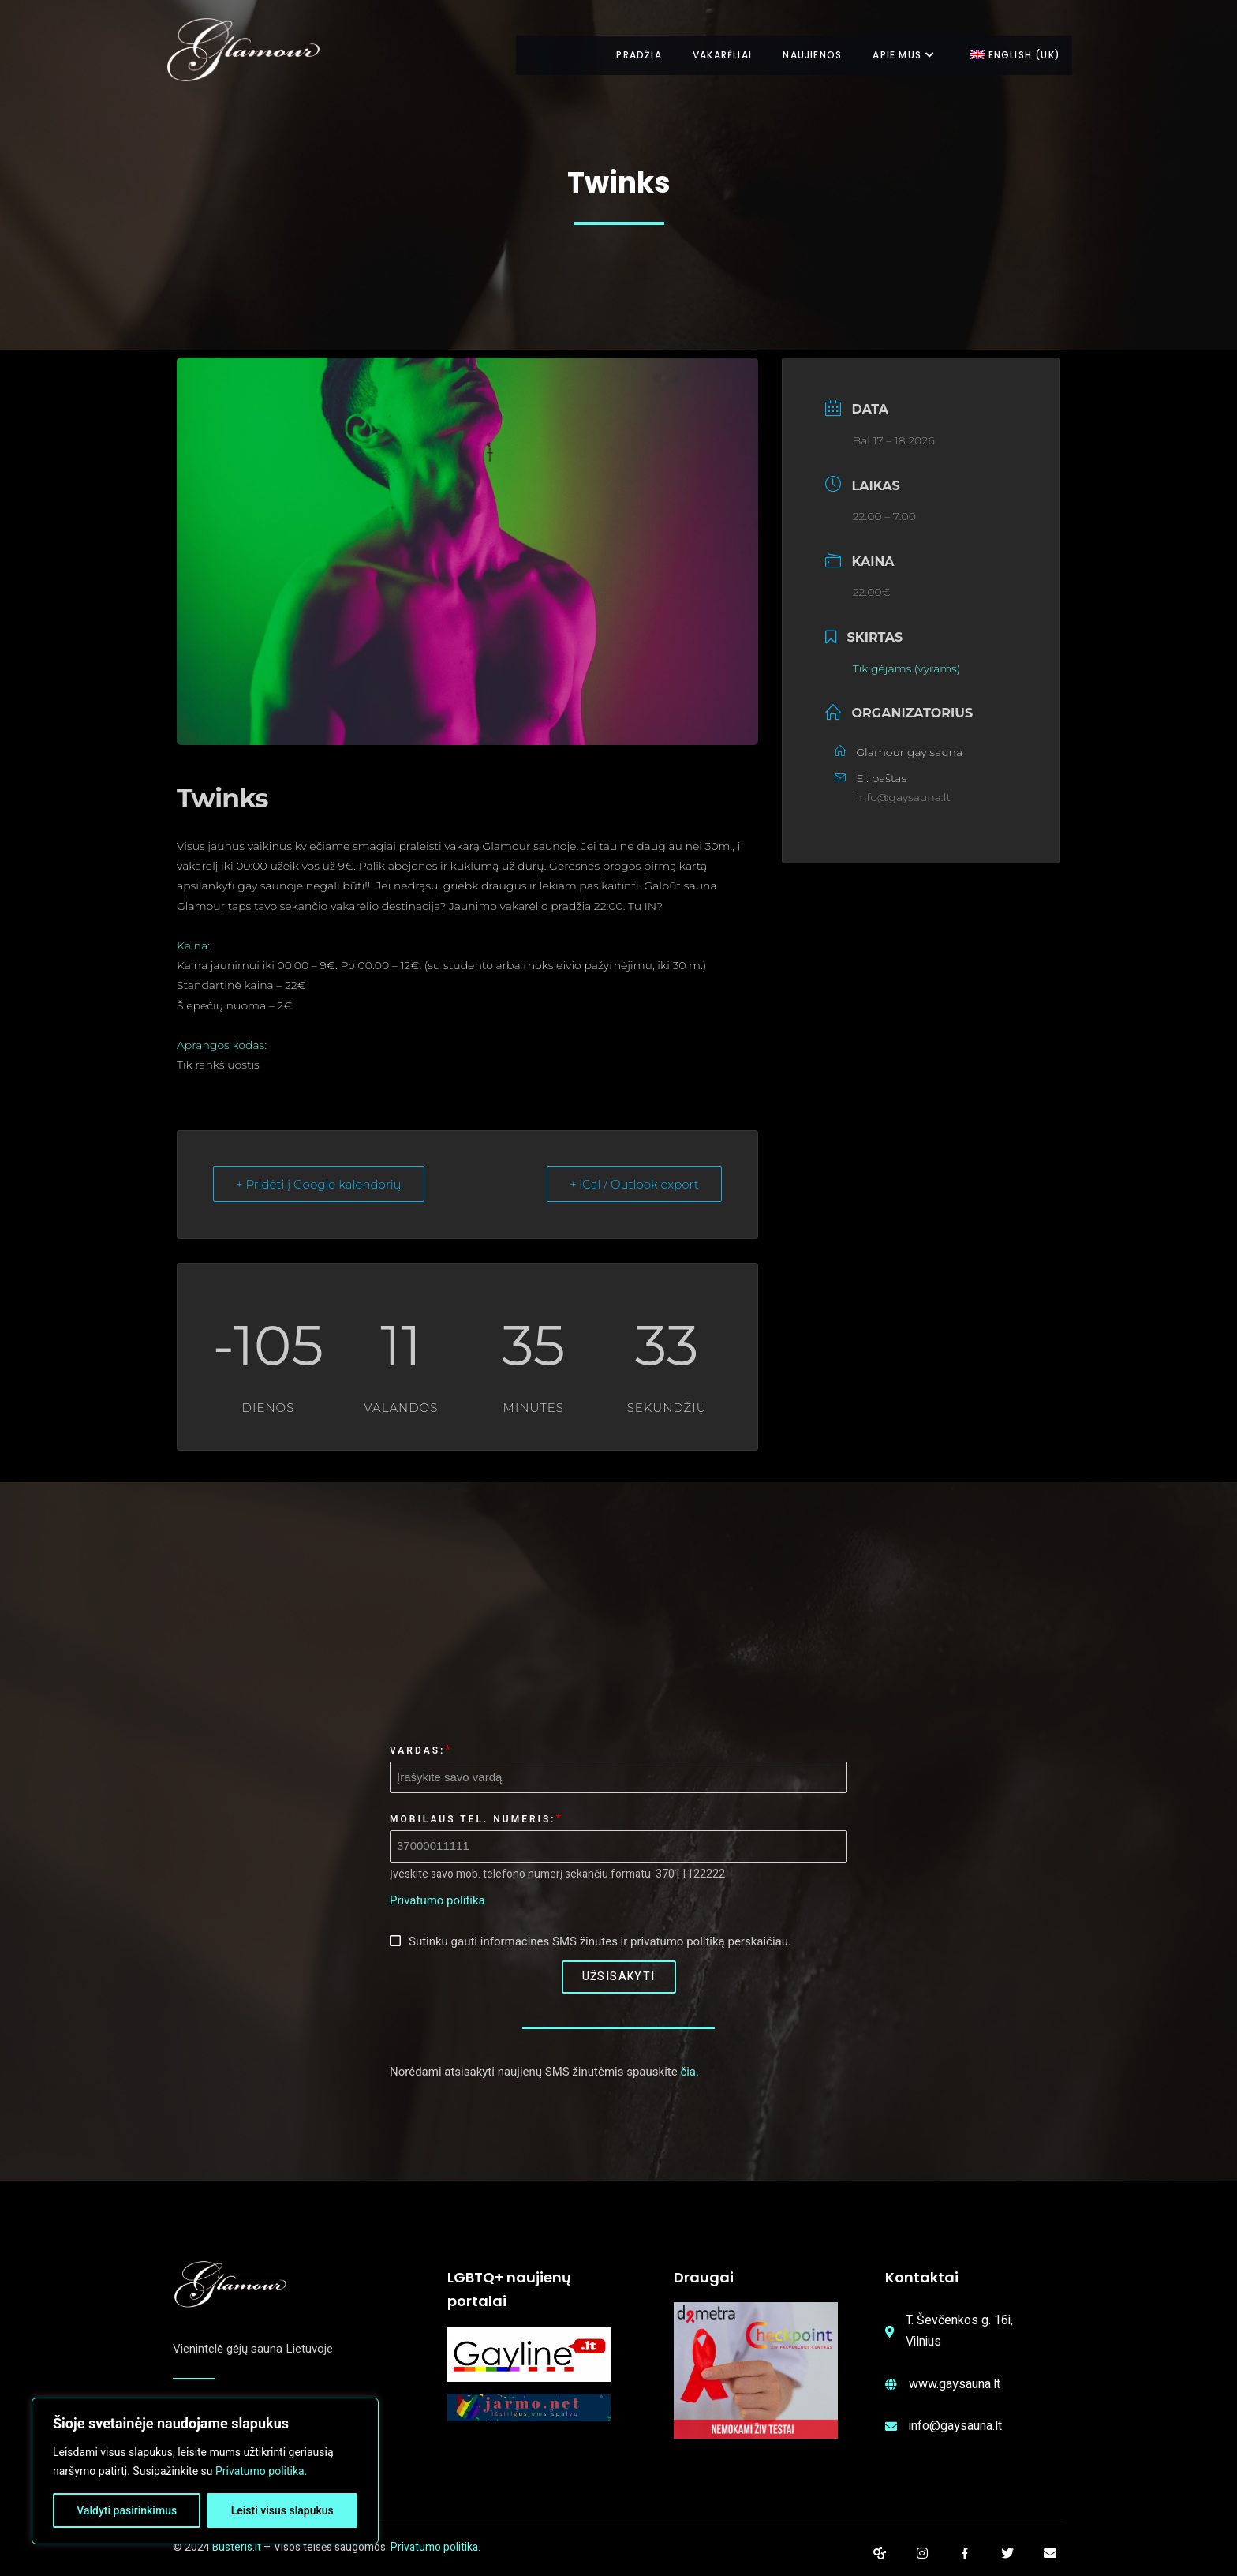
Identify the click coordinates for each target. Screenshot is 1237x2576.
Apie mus (900, 55)
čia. (689, 2072)
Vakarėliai (708, 55)
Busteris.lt (236, 2547)
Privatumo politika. (261, 2471)
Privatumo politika (437, 1900)
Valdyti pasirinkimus (127, 2510)
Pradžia (621, 55)
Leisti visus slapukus (282, 2510)
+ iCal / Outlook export (634, 1184)
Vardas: (417, 1750)
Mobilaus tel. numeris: (473, 1819)
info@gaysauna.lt (904, 797)
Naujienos (803, 55)
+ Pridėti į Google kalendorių (319, 1184)
